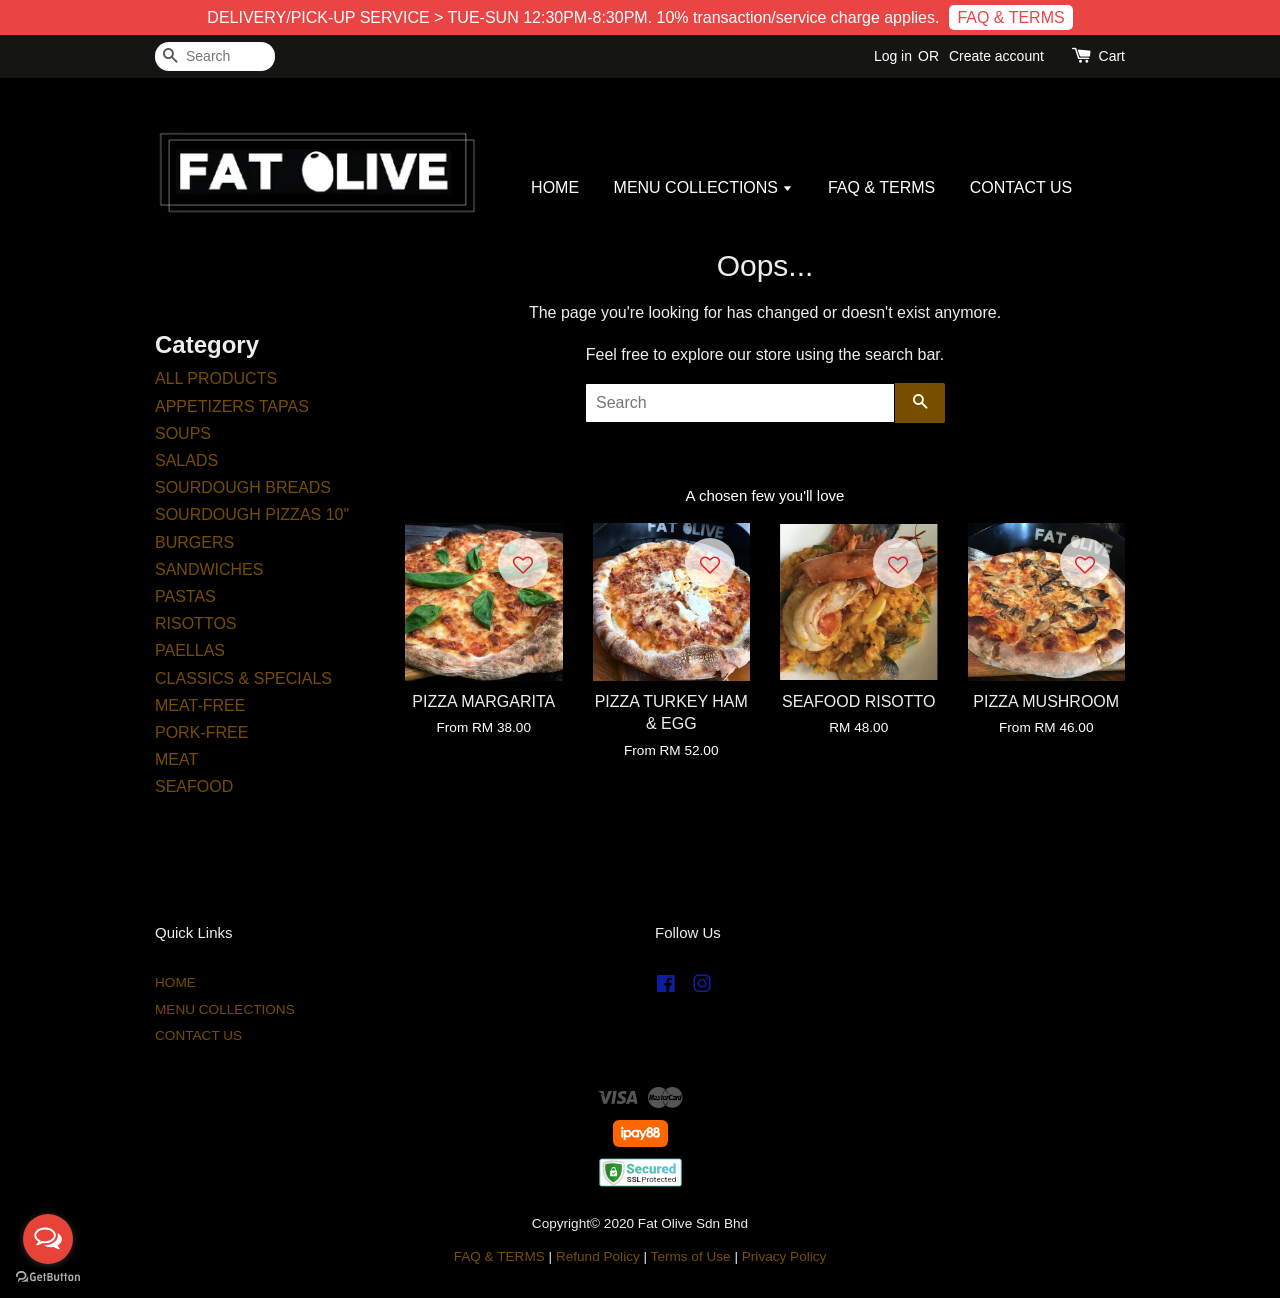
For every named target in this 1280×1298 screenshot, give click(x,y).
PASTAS (185, 596)
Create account (996, 56)
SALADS (186, 460)
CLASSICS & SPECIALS (243, 678)
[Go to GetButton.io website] (48, 1277)
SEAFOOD (194, 786)
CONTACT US (1021, 187)
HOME (555, 187)
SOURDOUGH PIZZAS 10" (252, 514)
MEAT (176, 759)
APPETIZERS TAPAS (232, 406)
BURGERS (194, 542)
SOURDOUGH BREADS (243, 487)
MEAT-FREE (200, 705)
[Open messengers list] (48, 1239)
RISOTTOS (196, 623)
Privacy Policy (784, 1256)
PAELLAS (190, 650)
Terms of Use (691, 1256)
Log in (893, 56)
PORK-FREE (201, 732)
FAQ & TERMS (1010, 17)
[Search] (215, 56)
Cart (1112, 56)
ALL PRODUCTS (216, 378)
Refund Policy (598, 1256)
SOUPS (183, 433)
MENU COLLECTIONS (704, 187)
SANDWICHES (209, 569)
